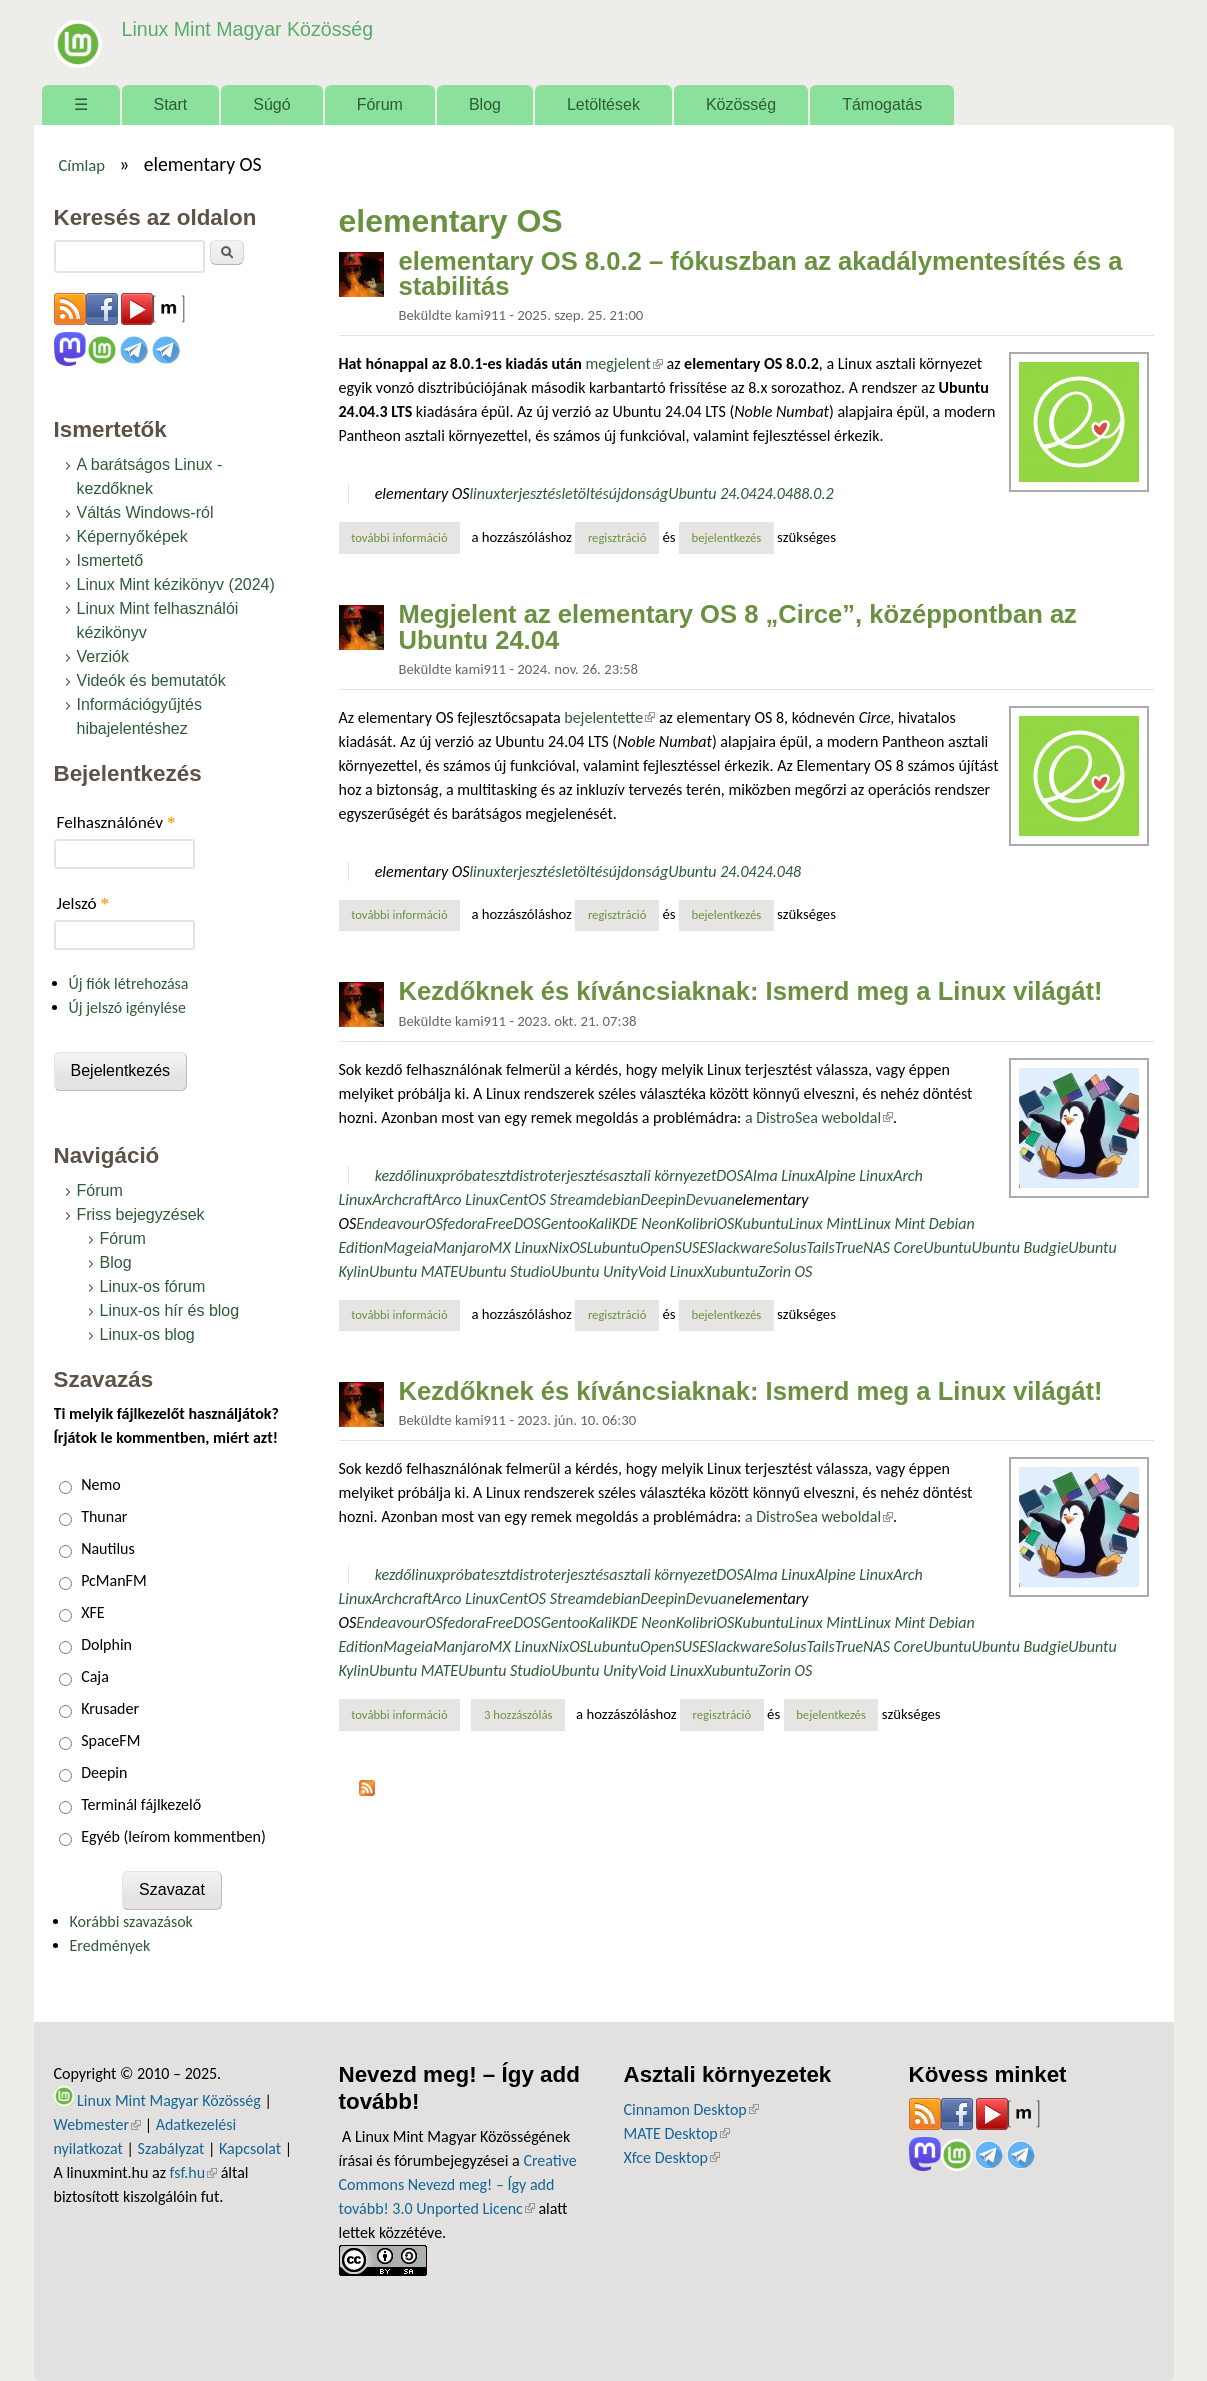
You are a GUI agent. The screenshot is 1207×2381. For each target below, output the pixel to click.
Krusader (110, 1708)
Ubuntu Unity (594, 1271)
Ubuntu (947, 1247)
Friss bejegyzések (141, 1214)
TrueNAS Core (879, 1247)
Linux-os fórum (153, 1286)
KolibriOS (705, 1223)
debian (618, 1199)
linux (484, 493)
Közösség (741, 104)
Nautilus (108, 1548)
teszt (495, 1175)
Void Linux (671, 1271)
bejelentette (609, 717)
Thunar (104, 1516)
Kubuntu (761, 1223)
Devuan (710, 1199)
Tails (820, 1247)
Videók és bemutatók (151, 680)
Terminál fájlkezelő (141, 1804)
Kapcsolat (250, 2148)
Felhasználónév (116, 822)
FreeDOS (512, 1223)
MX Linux (518, 1247)
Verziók (103, 656)
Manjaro (461, 1247)
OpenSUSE (673, 1247)
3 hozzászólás (518, 1714)
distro (529, 1175)
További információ (405, 537)
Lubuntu (613, 1247)
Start (171, 104)
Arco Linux (465, 1199)
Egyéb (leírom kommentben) (173, 1836)
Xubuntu (731, 1271)
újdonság (638, 493)
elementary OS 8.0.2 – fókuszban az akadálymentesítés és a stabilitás (761, 274)
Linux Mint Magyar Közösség (245, 29)
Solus (790, 1247)
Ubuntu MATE (413, 1271)
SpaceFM (110, 1740)
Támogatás (882, 104)
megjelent (624, 363)
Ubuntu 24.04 (712, 493)
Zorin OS (785, 1271)
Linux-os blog (147, 1334)
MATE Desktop (677, 2133)
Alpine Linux (854, 1175)
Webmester (98, 2124)
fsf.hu (193, 2172)
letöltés (584, 493)
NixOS (567, 1247)
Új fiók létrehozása (129, 983)
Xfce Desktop (672, 2157)
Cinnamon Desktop (691, 2109)
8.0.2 (817, 493)
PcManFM (113, 1580)
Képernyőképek (132, 536)
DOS (730, 1175)
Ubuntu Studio (504, 1271)
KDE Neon (644, 1223)
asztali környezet (662, 1175)
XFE (92, 1612)
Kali (600, 1223)
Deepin (663, 1199)
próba (461, 1175)
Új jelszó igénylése (128, 1007)
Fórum (380, 104)
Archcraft (402, 1199)
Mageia (408, 1247)
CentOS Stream (547, 1199)
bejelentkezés (727, 537)
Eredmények (110, 1945)
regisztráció (617, 537)
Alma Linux (779, 1175)
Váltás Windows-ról (145, 512)
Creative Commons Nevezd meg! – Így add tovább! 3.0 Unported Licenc (458, 2184)
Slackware (740, 1247)
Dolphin (106, 1644)
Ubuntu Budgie (1020, 1247)
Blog (485, 104)
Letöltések (603, 104)
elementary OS (422, 493)
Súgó (271, 104)
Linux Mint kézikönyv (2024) (176, 584)
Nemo (101, 1484)
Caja (95, 1676)
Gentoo (564, 1223)
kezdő (393, 1175)
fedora (464, 1223)
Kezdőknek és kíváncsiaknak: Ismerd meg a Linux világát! (751, 991)
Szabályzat (171, 2148)
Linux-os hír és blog (170, 1310)
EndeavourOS (399, 1223)
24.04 (775, 493)
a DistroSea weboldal (819, 1117)
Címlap (81, 165)
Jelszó (83, 903)
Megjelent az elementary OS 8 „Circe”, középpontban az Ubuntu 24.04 (738, 627)
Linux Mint (823, 1223)
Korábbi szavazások (131, 1921)
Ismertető (110, 560)
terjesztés (530, 493)
